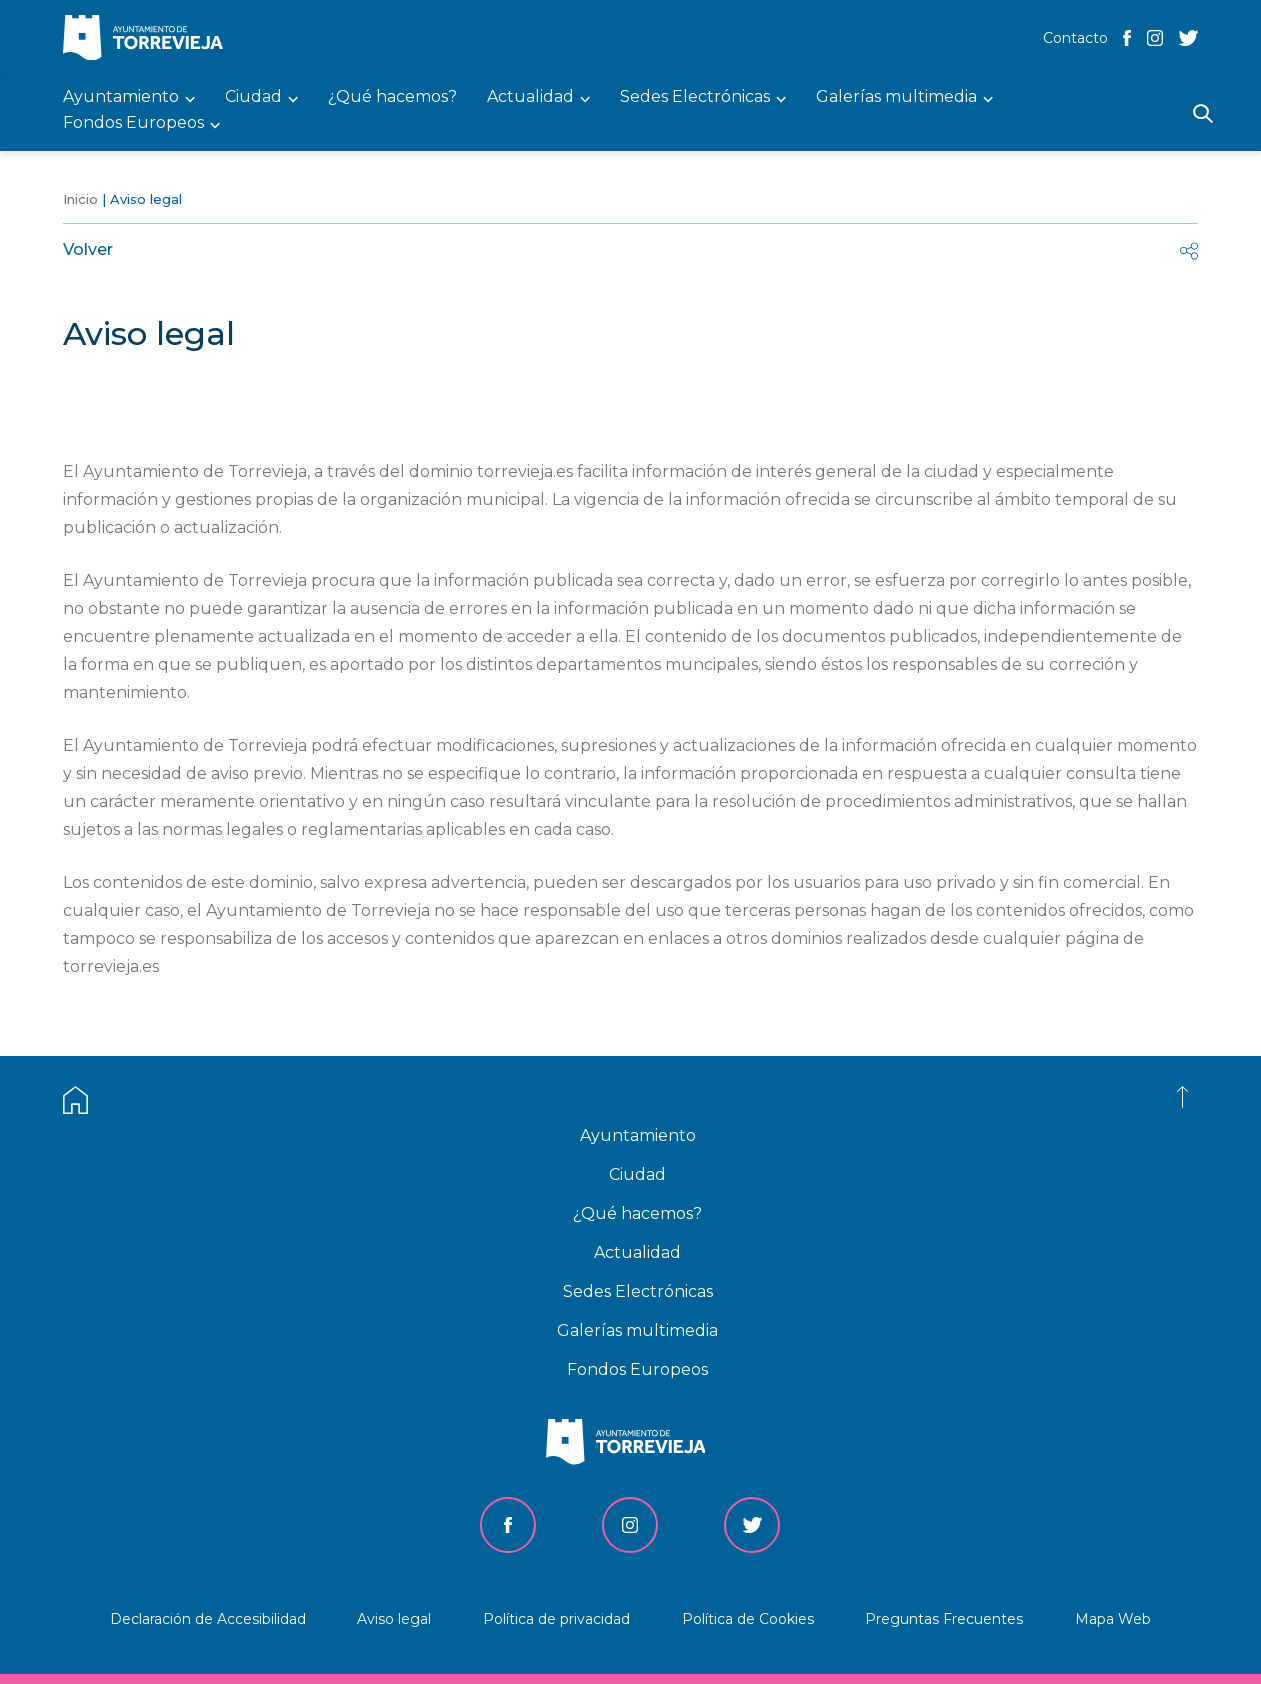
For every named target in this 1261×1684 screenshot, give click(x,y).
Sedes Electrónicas (638, 1291)
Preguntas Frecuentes (944, 1619)
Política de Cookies (748, 1619)
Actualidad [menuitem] (530, 97)
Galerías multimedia (637, 1330)
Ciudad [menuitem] (253, 97)
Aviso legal (394, 1619)
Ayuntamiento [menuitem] (121, 97)
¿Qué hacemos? (637, 1213)
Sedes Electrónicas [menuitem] (695, 97)
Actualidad (637, 1252)
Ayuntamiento (638, 1135)
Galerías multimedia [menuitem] (896, 97)
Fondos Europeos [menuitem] (133, 123)
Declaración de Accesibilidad (208, 1619)
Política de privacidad (556, 1619)
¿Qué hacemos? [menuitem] (392, 97)
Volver (88, 249)
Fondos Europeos (637, 1369)
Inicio (80, 199)
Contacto (1075, 38)
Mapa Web (1113, 1619)
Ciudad (637, 1174)
